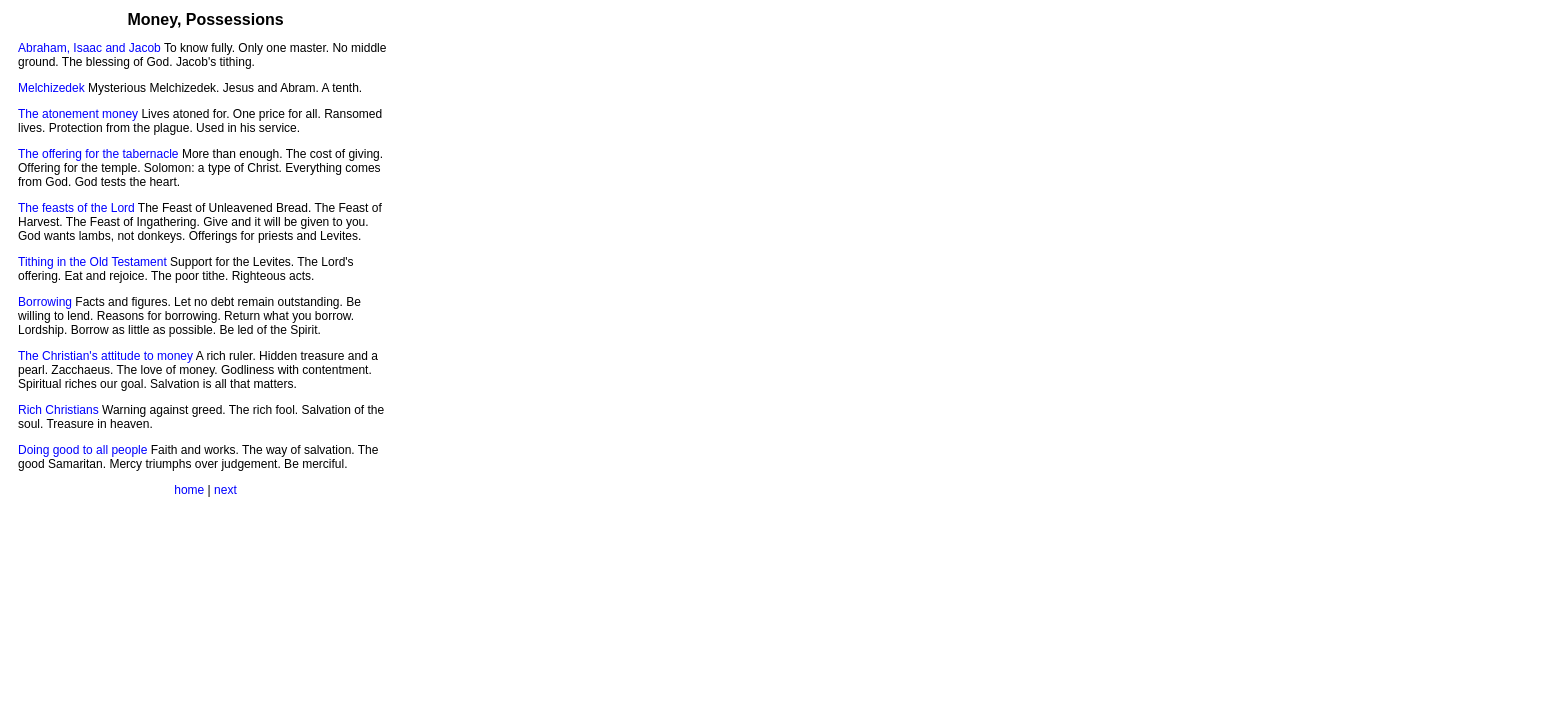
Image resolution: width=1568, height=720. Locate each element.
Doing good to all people (82, 450)
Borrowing (45, 302)
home (189, 490)
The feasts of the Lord (76, 208)
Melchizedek (51, 88)
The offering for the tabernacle (98, 154)
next (225, 490)
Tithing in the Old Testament (92, 262)
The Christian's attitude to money (105, 356)
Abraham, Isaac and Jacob (89, 48)
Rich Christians (58, 410)
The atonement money (78, 114)
